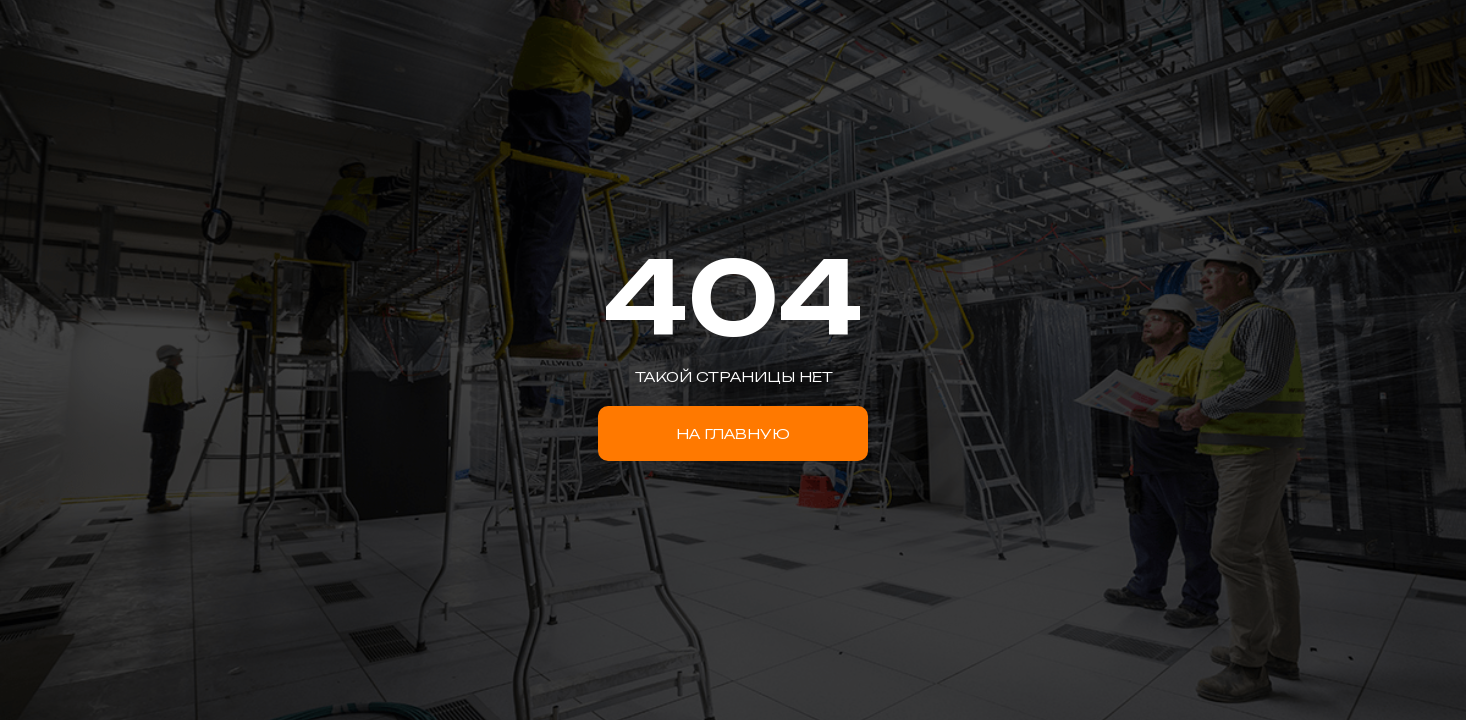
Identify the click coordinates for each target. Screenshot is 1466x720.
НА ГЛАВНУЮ (733, 433)
